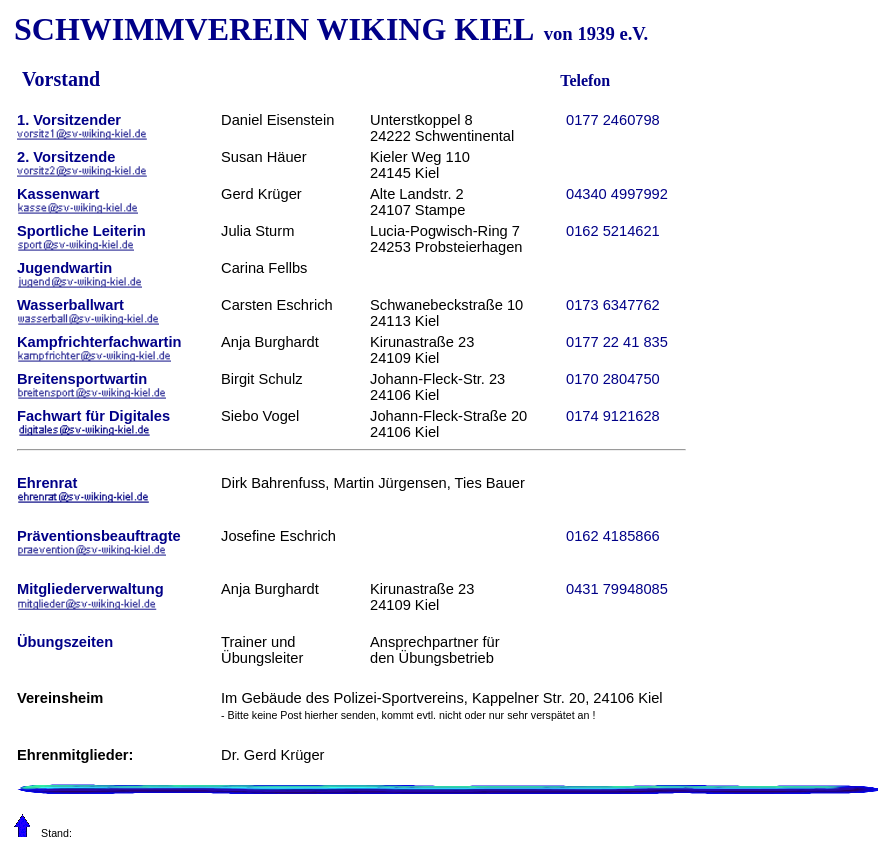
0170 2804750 (613, 379)
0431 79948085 (617, 589)
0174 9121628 (613, 416)
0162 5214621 (613, 231)
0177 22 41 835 (617, 342)
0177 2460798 (613, 120)
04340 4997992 (617, 194)
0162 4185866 (613, 536)
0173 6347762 (613, 305)
